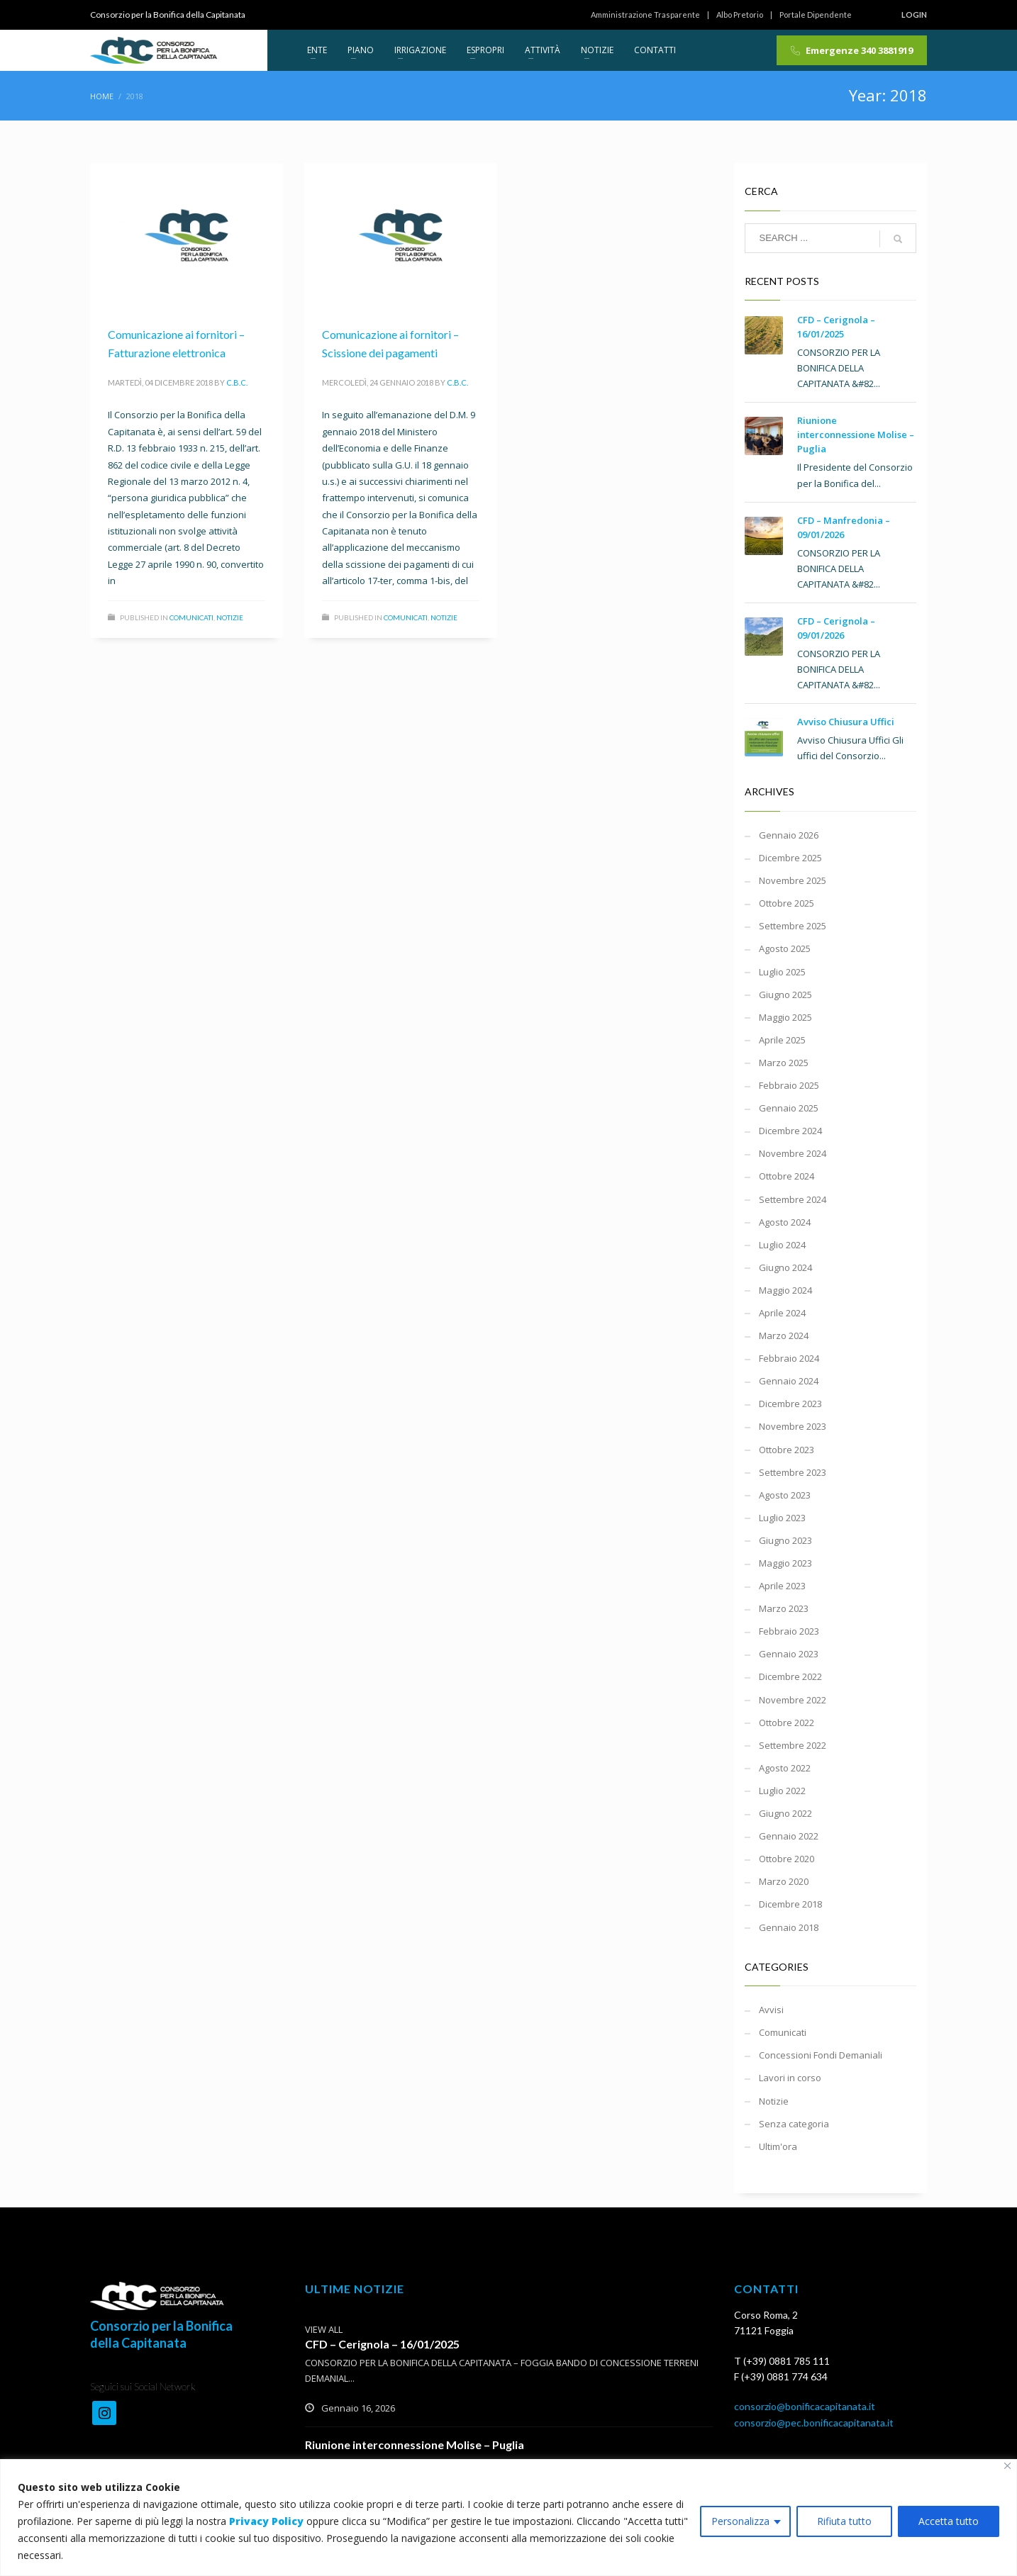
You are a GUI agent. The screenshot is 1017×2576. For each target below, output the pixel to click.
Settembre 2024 (792, 1199)
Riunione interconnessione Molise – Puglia (855, 434)
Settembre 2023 (792, 1472)
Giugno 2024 (785, 1267)
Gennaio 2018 (788, 1927)
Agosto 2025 (785, 948)
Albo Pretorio (739, 14)
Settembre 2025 (792, 925)
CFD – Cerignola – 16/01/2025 (382, 2344)
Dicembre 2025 (790, 857)
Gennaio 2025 (788, 1108)
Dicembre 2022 (790, 1676)
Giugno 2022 (785, 1813)
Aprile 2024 (782, 1312)
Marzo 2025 (783, 1062)
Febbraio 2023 (789, 1631)
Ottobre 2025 (786, 903)
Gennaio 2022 (788, 1836)
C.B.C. (237, 382)
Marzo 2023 (783, 1608)
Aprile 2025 (782, 1040)
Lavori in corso (790, 2077)
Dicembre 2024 (790, 1130)
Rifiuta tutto (844, 2521)
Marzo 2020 (783, 1881)
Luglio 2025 (782, 971)
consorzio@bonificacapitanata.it (804, 2406)
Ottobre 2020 (786, 1858)
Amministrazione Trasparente (645, 14)
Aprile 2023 (782, 1585)
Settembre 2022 (792, 1745)
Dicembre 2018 (790, 1904)
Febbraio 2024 (789, 1358)
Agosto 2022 (785, 1768)
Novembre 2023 (792, 1426)
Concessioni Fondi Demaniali (820, 2055)
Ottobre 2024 (786, 1176)
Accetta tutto (948, 2521)
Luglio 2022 (782, 1790)
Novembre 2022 (792, 1699)
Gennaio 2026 (788, 835)
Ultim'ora (778, 2146)
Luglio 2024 (782, 1244)
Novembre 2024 (792, 1153)
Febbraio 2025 (789, 1085)
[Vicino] (1007, 2466)
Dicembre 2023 (790, 1403)
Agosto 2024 (785, 1222)
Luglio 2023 (782, 1517)
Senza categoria (794, 2123)
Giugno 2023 (785, 1540)
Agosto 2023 (785, 1495)
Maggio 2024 (785, 1290)
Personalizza (740, 2521)
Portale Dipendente (815, 14)
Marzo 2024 (783, 1335)
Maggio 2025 (785, 1017)
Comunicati (191, 617)
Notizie (229, 617)
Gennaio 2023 (788, 1653)
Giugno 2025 (785, 994)
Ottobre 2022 (786, 1722)
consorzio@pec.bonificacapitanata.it (814, 2423)
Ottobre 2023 (786, 1449)
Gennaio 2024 (788, 1380)
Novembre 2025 (792, 880)
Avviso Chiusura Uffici (845, 721)
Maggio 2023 (785, 1563)
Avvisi (771, 2009)
